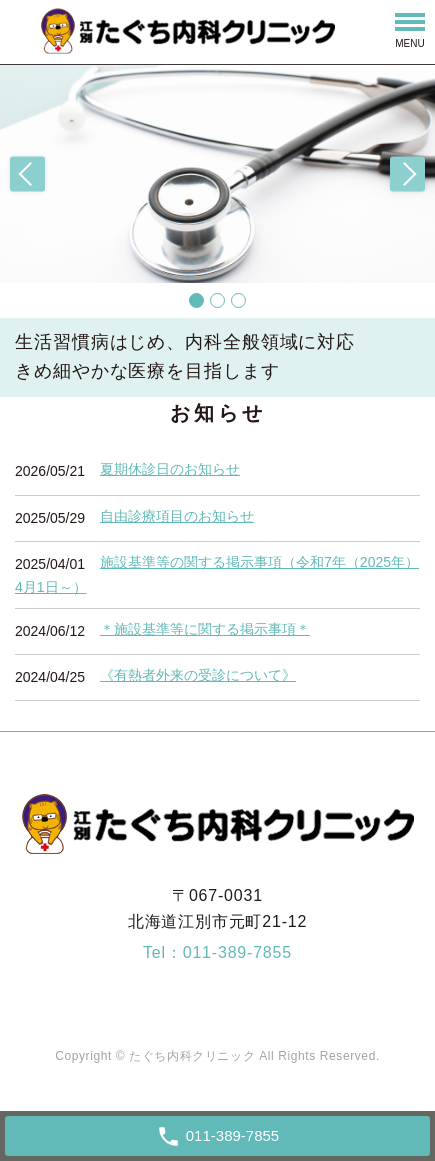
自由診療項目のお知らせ (177, 516)
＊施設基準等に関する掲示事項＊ (205, 629)
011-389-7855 (237, 952)
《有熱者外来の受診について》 (198, 675)
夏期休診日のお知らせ (170, 469)
